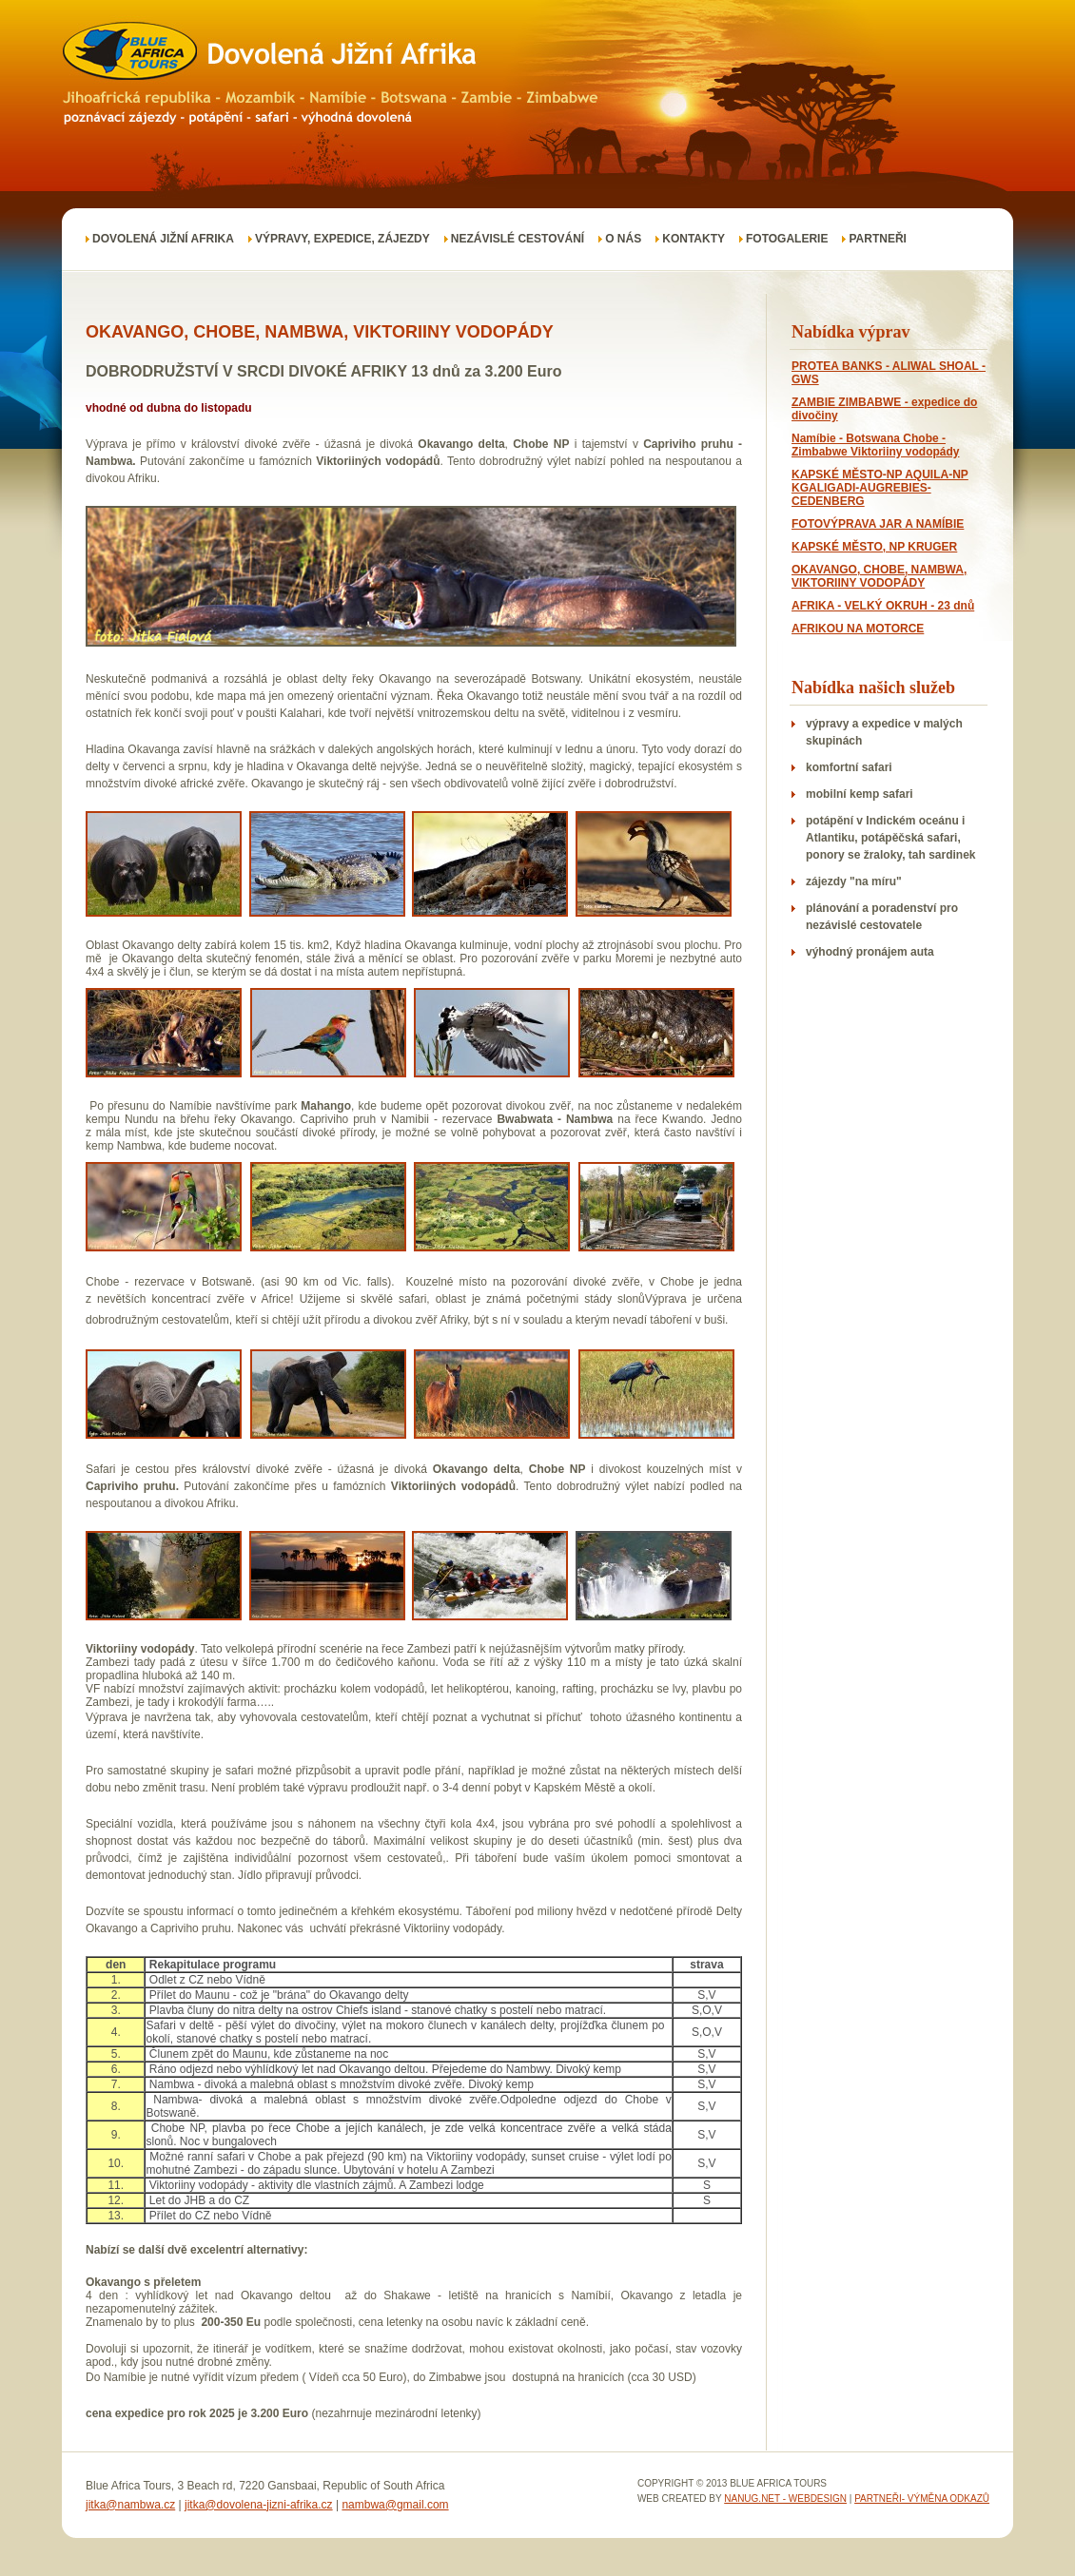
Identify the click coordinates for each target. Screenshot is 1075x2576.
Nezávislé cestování (517, 238)
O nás (623, 238)
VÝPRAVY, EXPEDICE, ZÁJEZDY (342, 238)
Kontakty (693, 238)
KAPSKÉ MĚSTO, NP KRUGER (874, 546)
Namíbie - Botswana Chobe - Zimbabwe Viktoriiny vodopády (875, 445)
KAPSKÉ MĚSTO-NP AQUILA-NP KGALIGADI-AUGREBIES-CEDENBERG (880, 488)
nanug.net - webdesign (785, 2498)
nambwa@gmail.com (395, 2504)
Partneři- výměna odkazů (921, 2498)
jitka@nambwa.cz (130, 2504)
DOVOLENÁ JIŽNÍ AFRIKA (163, 238)
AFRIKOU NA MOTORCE (858, 628)
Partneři (877, 238)
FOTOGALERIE (787, 238)
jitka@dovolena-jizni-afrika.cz (259, 2504)
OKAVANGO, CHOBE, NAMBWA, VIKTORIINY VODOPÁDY (879, 576)
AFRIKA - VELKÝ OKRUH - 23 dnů (883, 605)
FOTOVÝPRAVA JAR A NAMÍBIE (878, 524)
